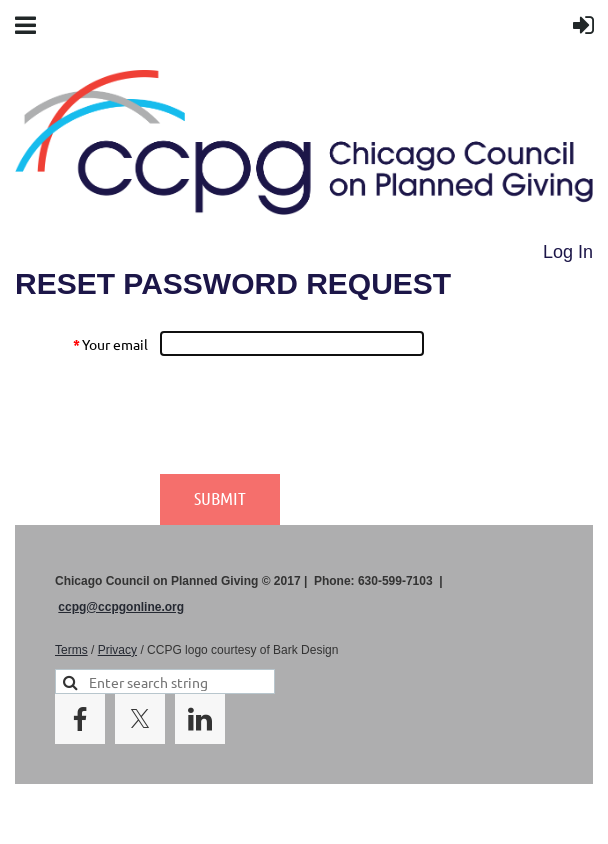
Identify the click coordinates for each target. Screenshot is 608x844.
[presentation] (311, 415)
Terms (71, 650)
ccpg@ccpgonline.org (121, 607)
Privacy (117, 650)
